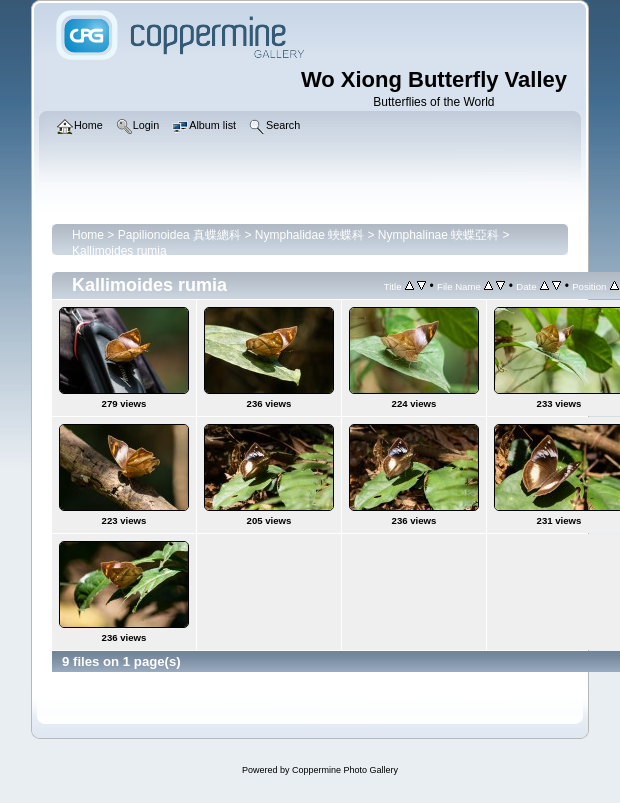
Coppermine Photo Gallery (345, 770)
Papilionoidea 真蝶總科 (179, 235)
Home (88, 235)
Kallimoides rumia (119, 251)
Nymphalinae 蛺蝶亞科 (438, 235)
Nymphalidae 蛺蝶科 (309, 235)
